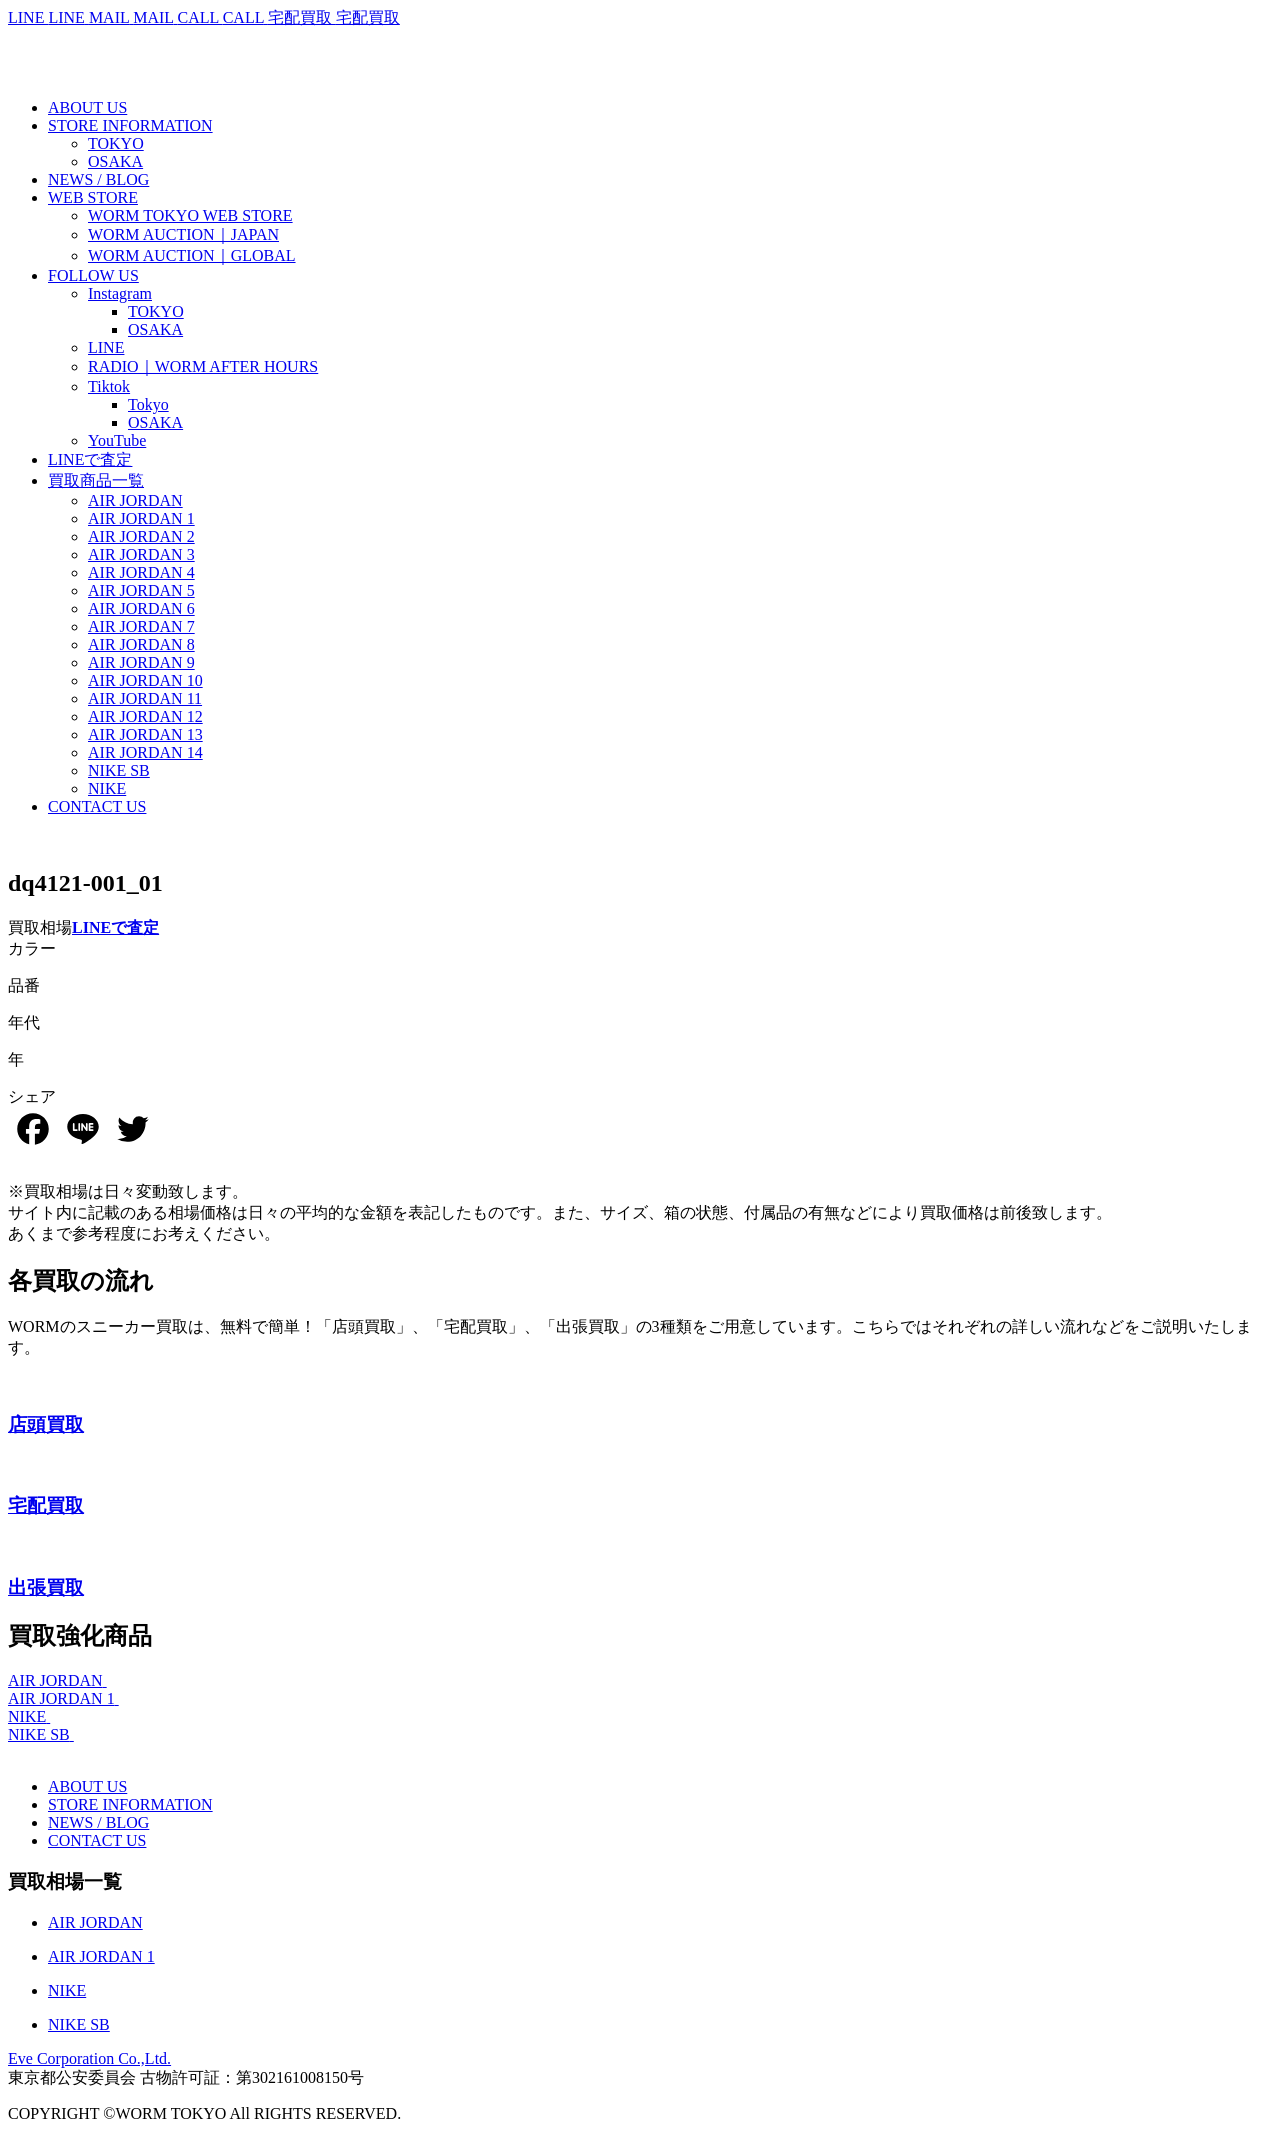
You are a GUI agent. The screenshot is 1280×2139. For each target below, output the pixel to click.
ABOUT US (87, 1786)
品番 (24, 985)
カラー (32, 948)
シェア (32, 1096)
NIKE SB (39, 1734)
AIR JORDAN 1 (61, 1698)
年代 (24, 1022)
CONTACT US (97, 1840)
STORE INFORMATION (130, 1804)
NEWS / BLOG (98, 1822)
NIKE (27, 1716)
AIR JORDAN (55, 1680)
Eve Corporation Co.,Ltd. (89, 2058)
